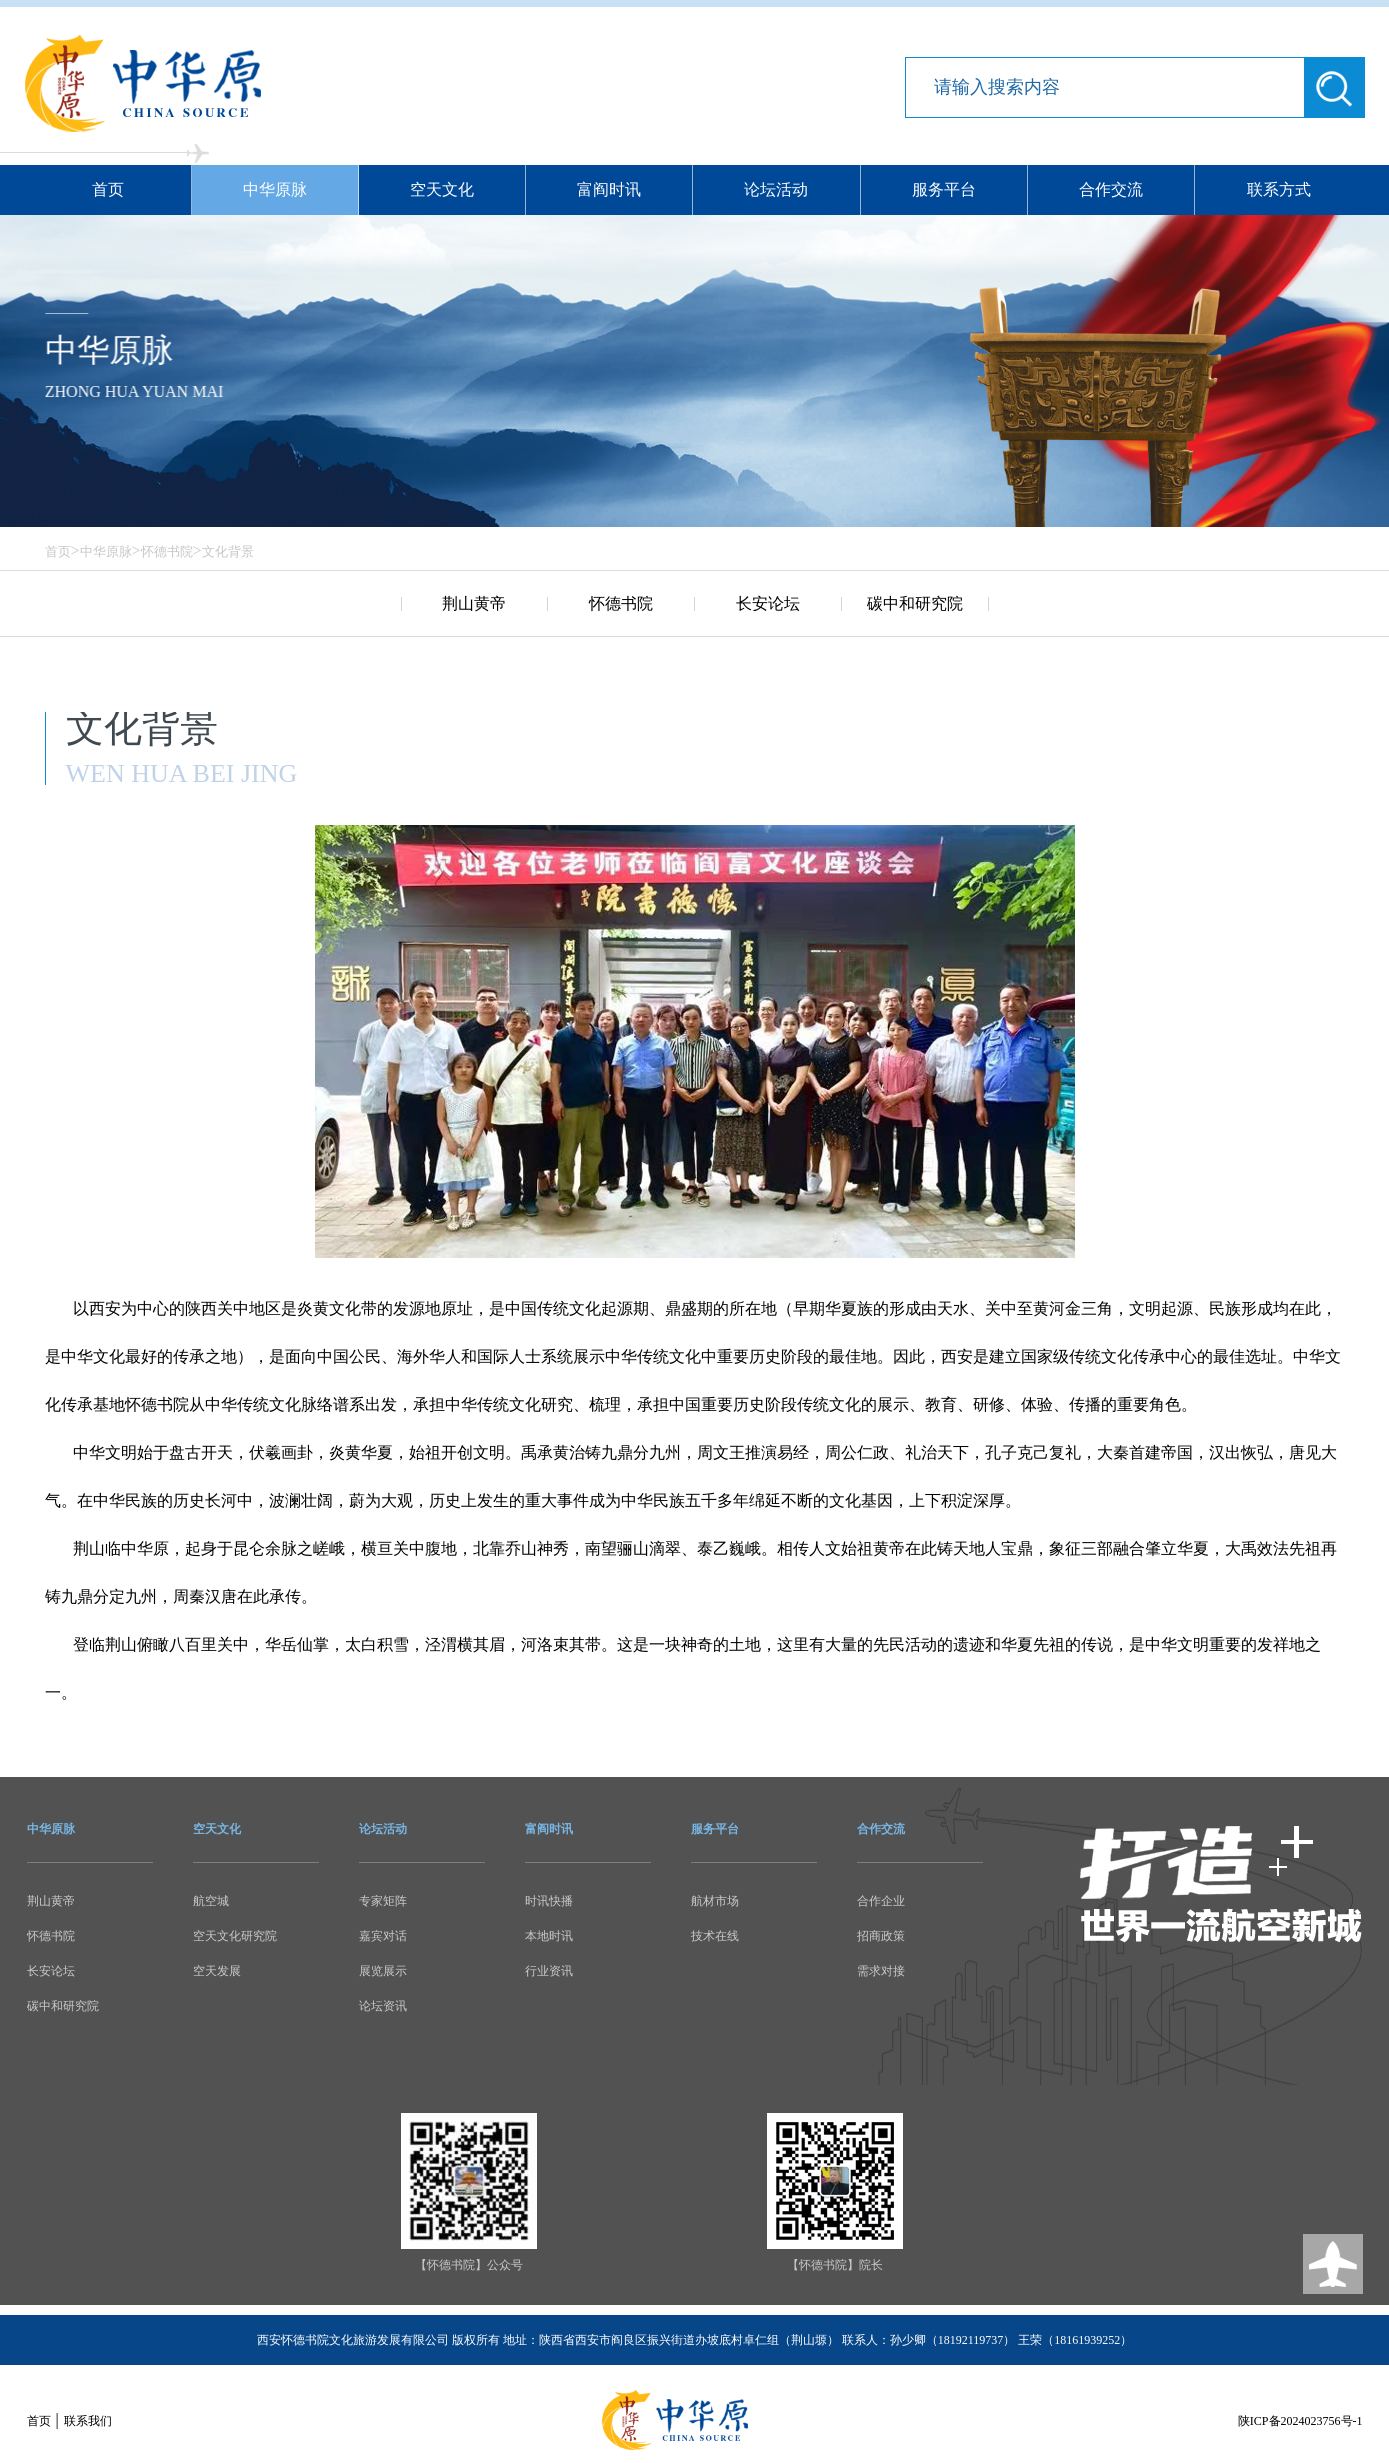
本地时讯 (549, 1936)
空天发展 (217, 1971)
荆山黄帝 (474, 603)
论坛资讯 (383, 2006)
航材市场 (715, 1901)
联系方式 (1279, 189)
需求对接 (881, 1971)
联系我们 (88, 2421)
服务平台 (944, 189)
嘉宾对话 (383, 1936)
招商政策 (881, 1936)
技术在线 (715, 1936)
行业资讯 (549, 1971)
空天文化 (442, 189)
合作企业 (881, 1901)
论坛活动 (776, 189)
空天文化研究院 (235, 1936)
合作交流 (1111, 189)
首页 (108, 189)
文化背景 (228, 551)
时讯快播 (549, 1901)
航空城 (211, 1901)
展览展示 (383, 1971)
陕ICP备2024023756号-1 (1300, 2421)
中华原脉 (275, 189)
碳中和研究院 (915, 603)
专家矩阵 (383, 1901)
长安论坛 (768, 603)
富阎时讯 (609, 189)
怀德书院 (167, 551)
